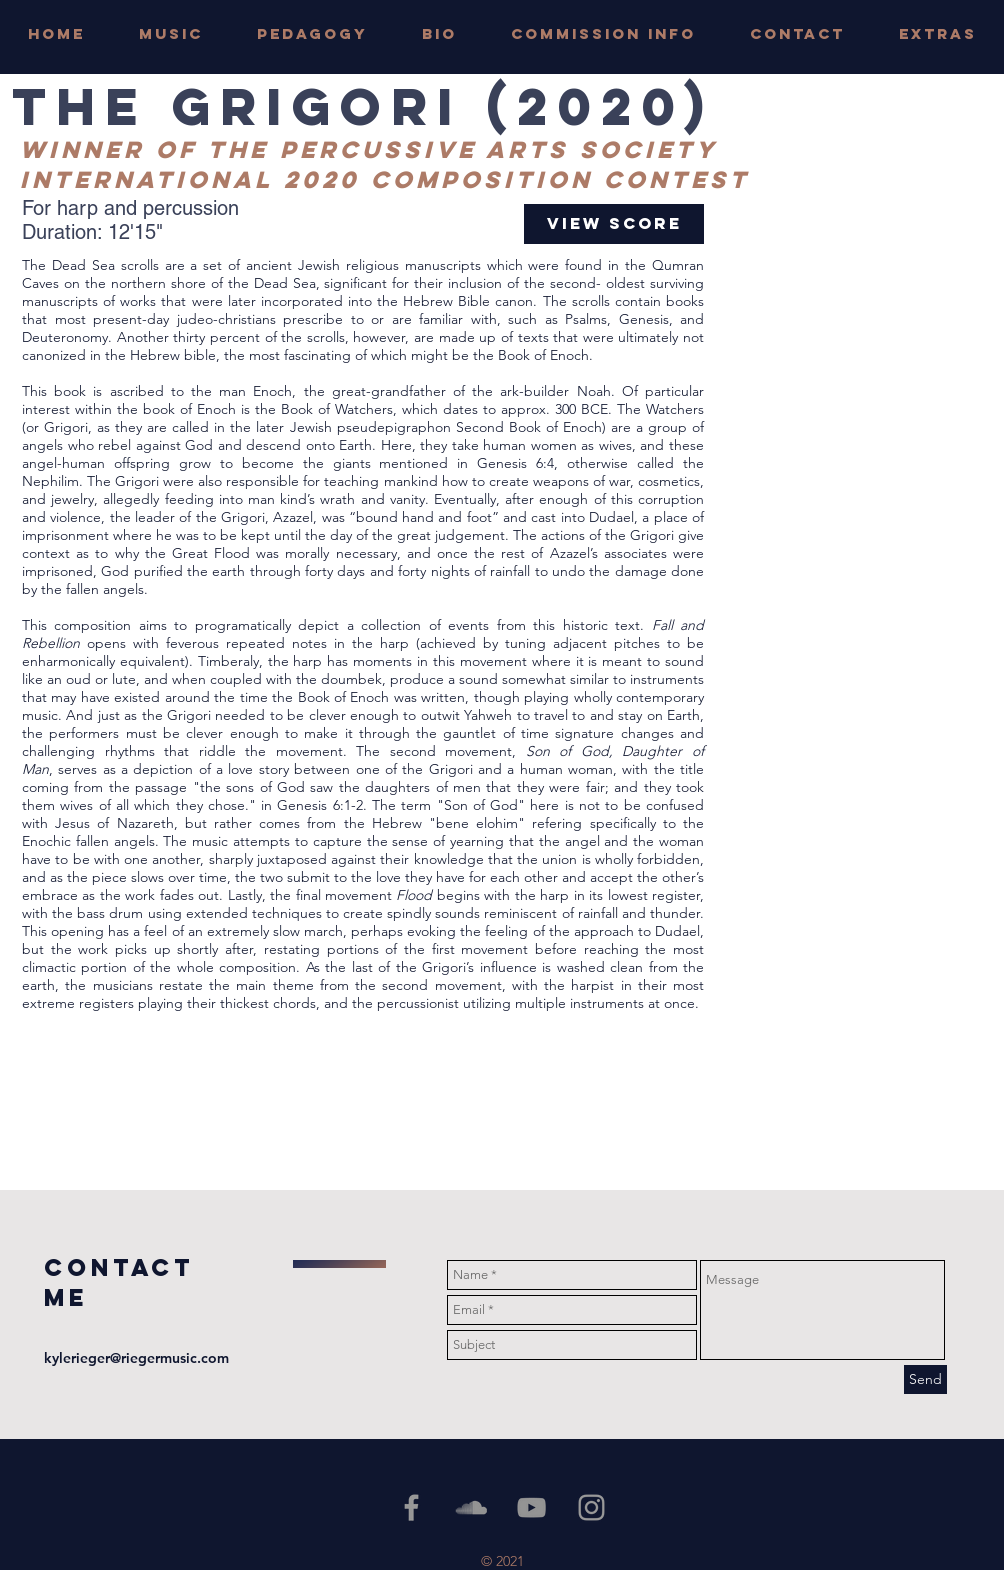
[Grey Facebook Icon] (411, 1507)
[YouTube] (531, 1507)
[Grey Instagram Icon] (591, 1507)
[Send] (925, 1379)
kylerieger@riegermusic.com (136, 1358)
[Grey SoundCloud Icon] (471, 1507)
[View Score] (614, 224)
